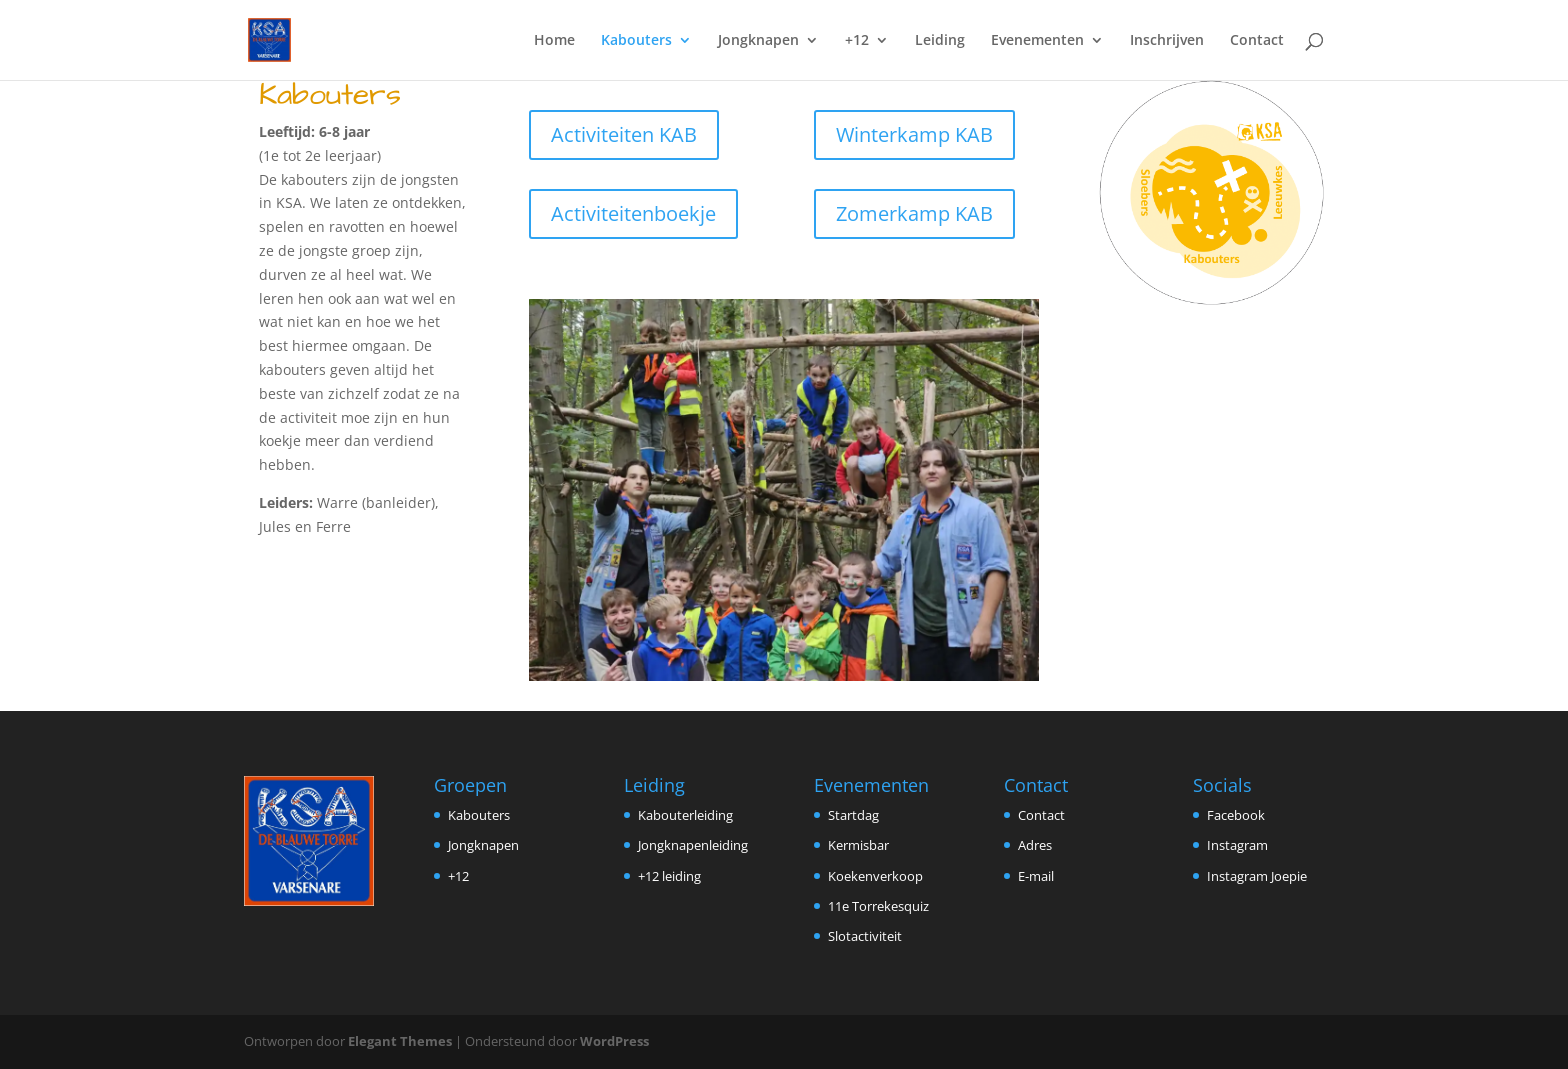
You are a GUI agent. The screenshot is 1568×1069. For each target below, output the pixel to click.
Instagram (1237, 845)
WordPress (614, 1041)
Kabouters (636, 41)
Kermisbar (858, 845)
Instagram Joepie (1257, 876)
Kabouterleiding (685, 815)
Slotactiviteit (865, 936)
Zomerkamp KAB (914, 213)
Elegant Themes (400, 1041)
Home (554, 41)
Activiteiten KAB (624, 134)
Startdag (853, 815)
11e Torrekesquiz (878, 906)
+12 (857, 41)
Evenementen (1037, 41)
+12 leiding (669, 876)
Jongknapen (758, 41)
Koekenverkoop (875, 876)
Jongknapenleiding (693, 845)
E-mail (1036, 876)
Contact (1257, 41)
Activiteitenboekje (633, 213)
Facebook (1236, 815)
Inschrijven (1167, 41)
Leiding (940, 41)
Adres (1035, 845)
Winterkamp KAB (914, 134)
